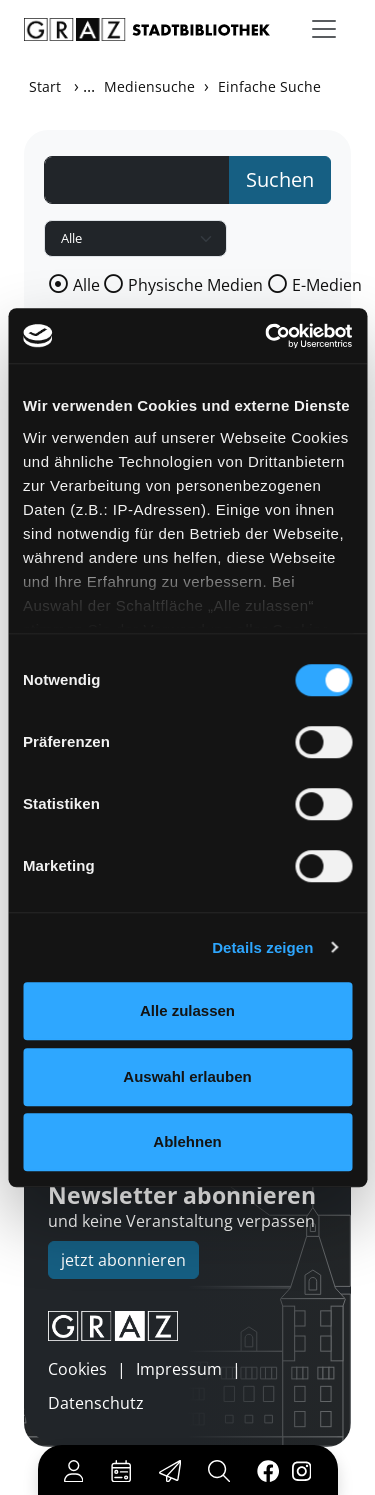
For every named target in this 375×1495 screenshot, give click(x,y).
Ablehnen (187, 1141)
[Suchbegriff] (137, 180)
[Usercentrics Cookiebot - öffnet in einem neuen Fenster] (267, 336)
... (89, 86)
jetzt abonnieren (123, 1260)
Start (45, 86)
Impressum (179, 1369)
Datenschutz (96, 1403)
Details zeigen (262, 947)
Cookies (77, 1369)
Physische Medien (195, 285)
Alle (86, 285)
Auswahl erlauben (187, 1076)
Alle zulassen (187, 1010)
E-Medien (327, 285)
